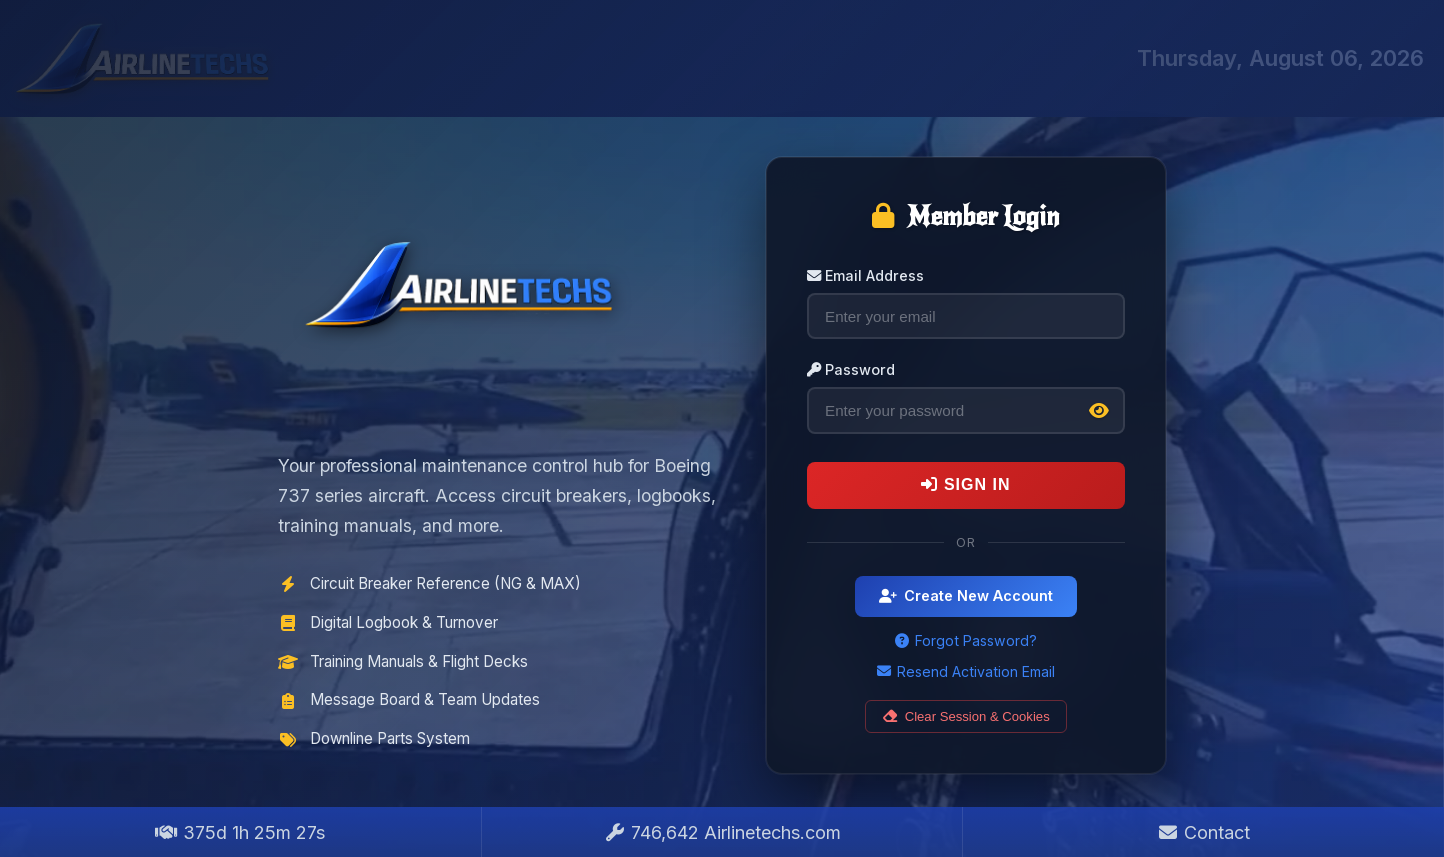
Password (851, 369)
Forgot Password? (966, 640)
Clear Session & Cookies (965, 716)
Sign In (965, 484)
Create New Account (965, 595)
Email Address (865, 275)
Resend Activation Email (966, 671)
